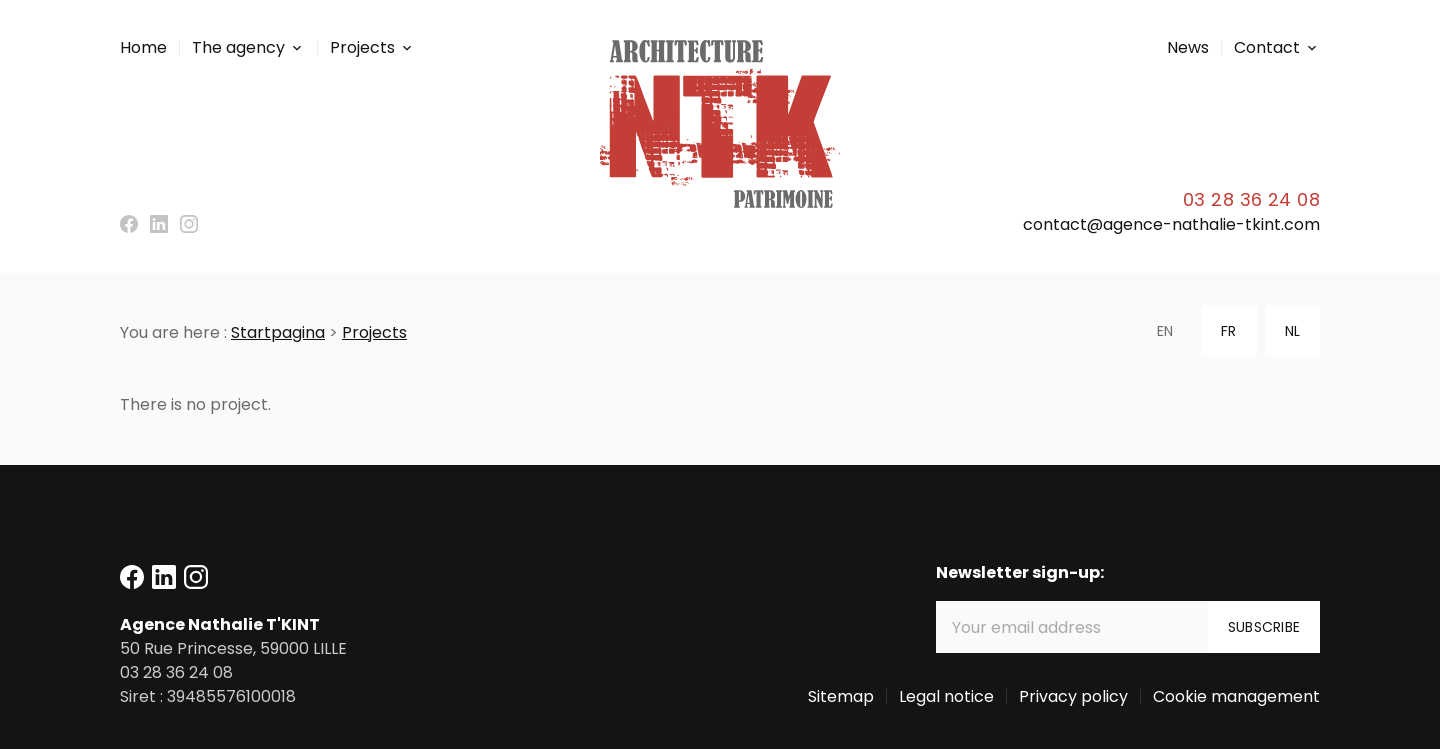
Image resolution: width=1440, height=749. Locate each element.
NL (1292, 331)
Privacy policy (1073, 696)
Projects (362, 47)
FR (1228, 331)
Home (143, 47)
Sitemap (841, 696)
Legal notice (946, 696)
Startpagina (278, 332)
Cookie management (1236, 696)
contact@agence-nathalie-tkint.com (1171, 224)
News (1188, 47)
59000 (233, 648)
